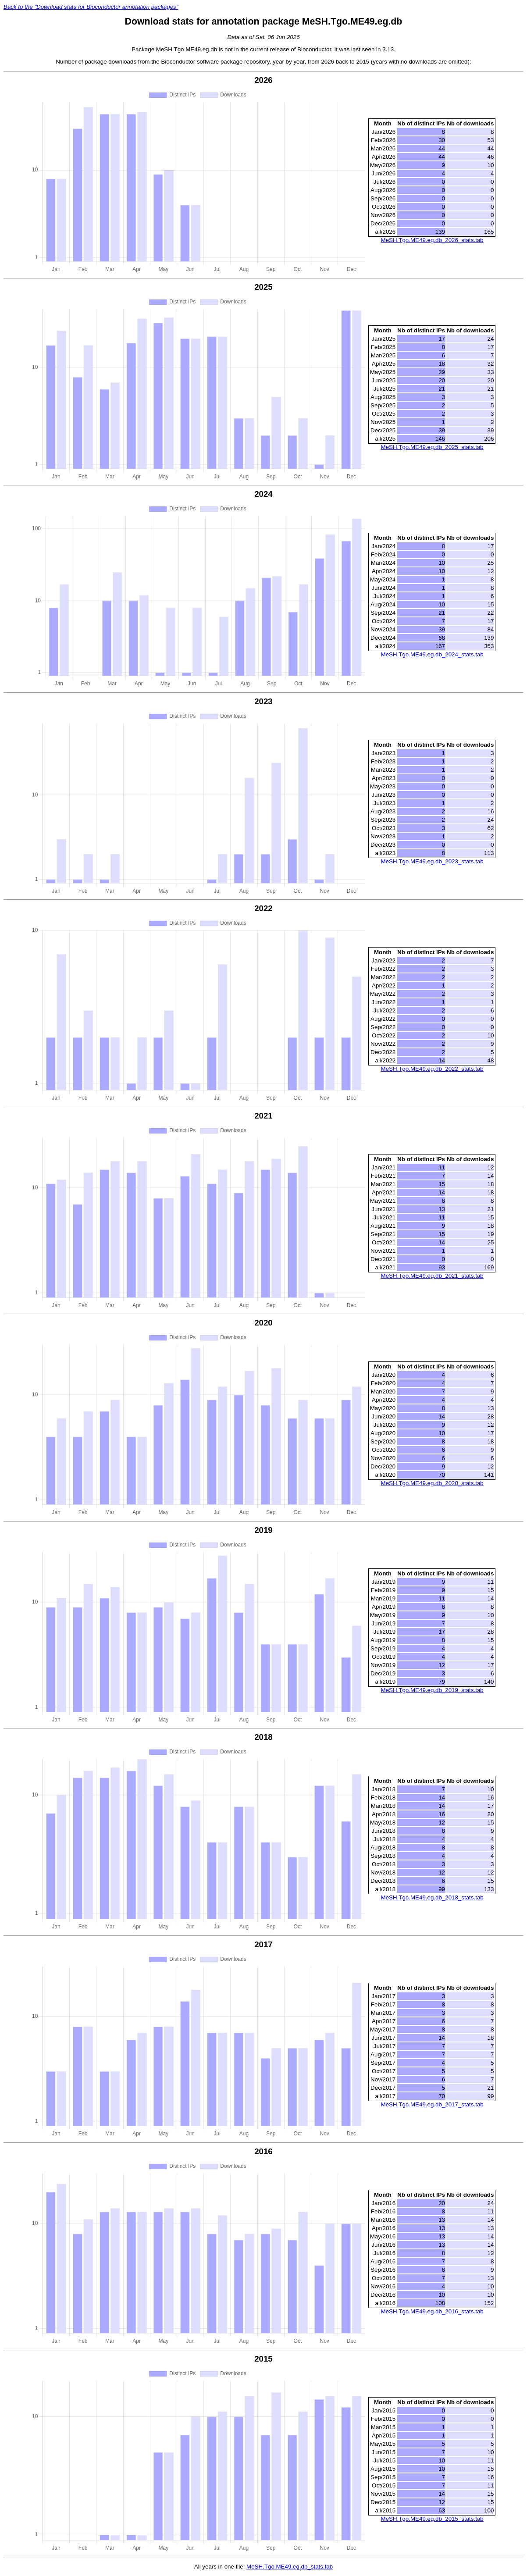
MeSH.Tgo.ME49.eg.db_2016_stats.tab (432, 2311)
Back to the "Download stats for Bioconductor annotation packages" (91, 7)
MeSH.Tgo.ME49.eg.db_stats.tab (289, 2566)
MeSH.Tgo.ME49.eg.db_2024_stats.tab (432, 654)
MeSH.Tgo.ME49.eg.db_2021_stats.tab (432, 1275)
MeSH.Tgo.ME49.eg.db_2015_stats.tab (432, 2518)
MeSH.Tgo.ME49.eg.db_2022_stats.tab (432, 1068)
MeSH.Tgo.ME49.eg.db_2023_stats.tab (432, 861)
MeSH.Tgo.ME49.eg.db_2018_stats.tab (432, 1897)
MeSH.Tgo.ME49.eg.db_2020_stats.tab (432, 1483)
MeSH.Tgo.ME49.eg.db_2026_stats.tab (432, 240)
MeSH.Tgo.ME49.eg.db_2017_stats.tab (432, 2104)
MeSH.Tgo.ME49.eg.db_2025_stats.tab (432, 447)
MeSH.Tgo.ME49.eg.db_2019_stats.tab (432, 1690)
